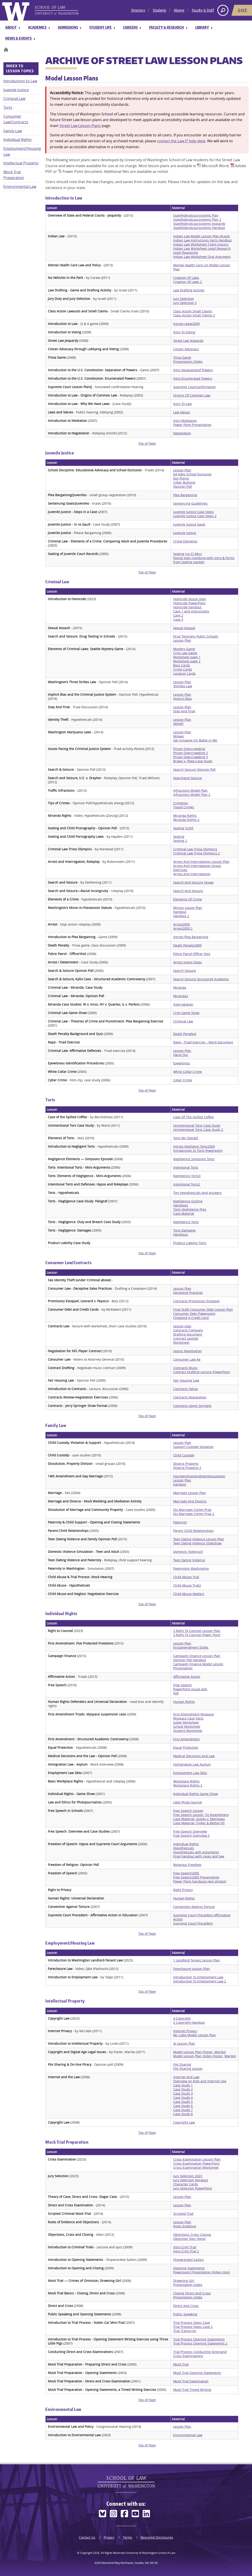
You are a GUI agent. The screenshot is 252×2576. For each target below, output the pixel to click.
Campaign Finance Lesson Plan (196, 1656)
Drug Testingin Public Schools (195, 636)
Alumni (179, 10)
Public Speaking (185, 2314)
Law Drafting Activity (188, 290)
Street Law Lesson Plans (80, 125)
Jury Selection (183, 298)
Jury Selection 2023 (187, 2176)
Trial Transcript (184, 2331)
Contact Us (87, 2537)
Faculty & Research (166, 27)
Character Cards (185, 2184)
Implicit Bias (182, 698)
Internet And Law (186, 2077)
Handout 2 (181, 916)
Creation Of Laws (186, 277)
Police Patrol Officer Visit (191, 954)
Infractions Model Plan (190, 790)
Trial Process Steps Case (191, 2322)
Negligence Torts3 (187, 1176)
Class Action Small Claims (192, 311)
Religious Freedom (187, 1865)
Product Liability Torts (189, 1243)
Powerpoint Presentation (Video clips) (201, 2272)
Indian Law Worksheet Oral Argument (202, 256)
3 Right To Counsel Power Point (196, 1635)
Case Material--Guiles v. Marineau (199, 1819)
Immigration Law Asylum (192, 1764)
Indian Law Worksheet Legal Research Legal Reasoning (202, 250)
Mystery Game (184, 649)
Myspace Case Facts (188, 1718)
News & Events (18, 38)
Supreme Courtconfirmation (194, 387)
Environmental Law (19, 186)
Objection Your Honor (189, 2238)
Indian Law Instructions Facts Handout (202, 240)
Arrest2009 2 (183, 928)
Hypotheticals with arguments (196, 1852)
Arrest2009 (181, 924)
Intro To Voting (184, 332)
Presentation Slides (188, 361)
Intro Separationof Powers (193, 370)
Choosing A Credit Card (191, 1317)
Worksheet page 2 (187, 661)
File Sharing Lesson (188, 2068)
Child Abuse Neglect (188, 1594)
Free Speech (182, 1685)
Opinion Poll (182, 486)
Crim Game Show (186, 1013)
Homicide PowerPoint (189, 603)
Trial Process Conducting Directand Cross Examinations (200, 2354)
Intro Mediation (185, 420)
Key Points (181, 478)
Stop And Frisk (184, 711)
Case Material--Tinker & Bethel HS (199, 1823)
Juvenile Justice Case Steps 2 (194, 516)
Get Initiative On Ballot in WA (195, 740)
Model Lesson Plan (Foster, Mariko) (199, 2052)
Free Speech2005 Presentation (196, 1877)
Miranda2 (180, 996)
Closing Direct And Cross (192, 2293)
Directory (138, 10)
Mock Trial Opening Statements (197, 2373)
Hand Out (180, 1055)
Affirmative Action (186, 1676)
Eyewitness (181, 1063)
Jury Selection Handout (190, 2180)
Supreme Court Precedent (193, 1923)
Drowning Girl (183, 2280)
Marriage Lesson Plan (189, 1493)
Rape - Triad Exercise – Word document (203, 1042)
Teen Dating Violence (189, 1560)
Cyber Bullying (184, 482)
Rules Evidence (184, 2226)
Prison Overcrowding (189, 749)
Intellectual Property (21, 163)
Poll (176, 1693)
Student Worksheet (187, 1730)
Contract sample (185, 1338)
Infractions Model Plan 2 (191, 794)
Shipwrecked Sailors (188, 2259)
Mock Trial (181, 2364)
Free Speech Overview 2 (191, 1835)
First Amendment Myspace (193, 1714)
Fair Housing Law (186, 1380)
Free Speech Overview (190, 1831)
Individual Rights (17, 139)
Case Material (183, 1213)
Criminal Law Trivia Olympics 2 (196, 853)
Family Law (12, 130)
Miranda (179, 987)
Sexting (178, 836)
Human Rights (184, 1701)
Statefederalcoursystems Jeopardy (199, 223)
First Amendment (186, 1739)
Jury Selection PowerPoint (192, 2188)
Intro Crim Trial (184, 2247)
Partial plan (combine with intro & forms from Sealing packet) (203, 560)
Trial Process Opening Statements (199, 2339)
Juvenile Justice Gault (189, 524)
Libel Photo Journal (187, 1802)
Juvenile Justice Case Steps (193, 512)
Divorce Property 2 (187, 1468)
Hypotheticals (183, 1848)
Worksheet (181, 1342)
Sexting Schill (183, 828)
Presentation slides (187, 2285)
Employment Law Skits (190, 1773)
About (11, 27)
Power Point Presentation (192, 425)
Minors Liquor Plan (187, 907)
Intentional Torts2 (186, 1184)
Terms (127, 2537)
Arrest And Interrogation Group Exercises (197, 868)
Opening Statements (189, 2268)
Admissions (68, 27)
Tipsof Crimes (183, 807)
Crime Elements (185, 541)
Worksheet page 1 (187, 657)
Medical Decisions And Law (194, 1756)
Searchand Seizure (187, 778)
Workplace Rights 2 (187, 1785)
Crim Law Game (185, 653)
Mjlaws (178, 736)
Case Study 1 (183, 2085)
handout (179, 1484)
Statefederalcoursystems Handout (199, 228)
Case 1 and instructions (191, 611)
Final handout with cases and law (198, 1856)
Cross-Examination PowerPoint (196, 2163)
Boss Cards (181, 665)
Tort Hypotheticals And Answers (197, 1193)
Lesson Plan (182, 470)
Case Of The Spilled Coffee (193, 1117)
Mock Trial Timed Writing (192, 2389)
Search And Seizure (188, 891)
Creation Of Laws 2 (187, 282)
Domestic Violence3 (188, 1551)
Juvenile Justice (16, 89)
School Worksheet (186, 1726)
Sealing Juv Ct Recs (187, 554)
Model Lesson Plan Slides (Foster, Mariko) (204, 2056)
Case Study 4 (183, 2097)
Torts (7, 107)
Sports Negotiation (187, 1351)
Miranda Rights (185, 815)
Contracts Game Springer (192, 1405)
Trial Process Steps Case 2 (193, 2326)
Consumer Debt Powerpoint (194, 1313)
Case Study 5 (183, 2101)
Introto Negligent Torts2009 (194, 1146)
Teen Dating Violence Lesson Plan (198, 1539)
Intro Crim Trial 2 (186, 2251)
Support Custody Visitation (193, 1447)
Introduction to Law (20, 80)
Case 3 (178, 619)
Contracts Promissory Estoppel (196, 1301)
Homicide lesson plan (189, 599)
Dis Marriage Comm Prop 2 (193, 1514)
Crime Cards (182, 669)
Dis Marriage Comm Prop (192, 1509)
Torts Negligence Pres (189, 1209)
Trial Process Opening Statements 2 (200, 2343)
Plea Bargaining (185, 495)
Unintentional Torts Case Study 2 (198, 1129)
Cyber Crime (182, 1080)
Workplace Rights (186, 1781)
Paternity (180, 1522)
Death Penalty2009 (187, 945)
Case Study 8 (183, 2114)
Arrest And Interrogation (192, 874)
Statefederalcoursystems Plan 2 (197, 219)
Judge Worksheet (186, 1722)
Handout (179, 912)
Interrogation (183, 1004)
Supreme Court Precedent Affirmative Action (201, 1917)
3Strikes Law (182, 686)
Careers (130, 27)
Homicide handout (187, 607)
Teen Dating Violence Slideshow (197, 1543)
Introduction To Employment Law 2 (199, 1981)
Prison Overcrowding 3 (190, 757)
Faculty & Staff (203, 10)
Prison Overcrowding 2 (190, 753)
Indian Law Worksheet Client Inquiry (201, 244)
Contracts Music (185, 1368)
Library (202, 27)
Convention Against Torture (194, 1906)
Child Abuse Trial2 (187, 1585)
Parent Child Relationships (193, 1530)
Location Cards (184, 673)
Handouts (180, 1205)
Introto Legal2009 (186, 324)
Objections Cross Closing (192, 2234)
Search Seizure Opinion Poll (194, 769)
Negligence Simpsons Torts (193, 1159)
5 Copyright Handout (189, 2022)
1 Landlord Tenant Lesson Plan (196, 1960)
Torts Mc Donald (185, 1138)
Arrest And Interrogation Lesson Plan (201, 861)
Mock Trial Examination (190, 2381)
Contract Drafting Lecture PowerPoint (201, 1372)
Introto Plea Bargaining (190, 937)
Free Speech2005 (186, 1873)
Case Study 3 (183, 2093)
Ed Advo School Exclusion (192, 474)
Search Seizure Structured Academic (201, 979)
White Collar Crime (187, 1071)
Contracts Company (188, 1330)
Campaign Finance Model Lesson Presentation (198, 1666)
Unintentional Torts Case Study (196, 1125)
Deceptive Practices (188, 1292)
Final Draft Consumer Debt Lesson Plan (203, 1309)
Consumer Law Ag (187, 1359)
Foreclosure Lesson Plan (191, 1968)
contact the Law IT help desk (181, 140)
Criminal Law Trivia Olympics (195, 849)
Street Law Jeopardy (188, 340)
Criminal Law (14, 98)
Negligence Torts (186, 1222)
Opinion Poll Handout (189, 1660)
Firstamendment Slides (190, 1647)
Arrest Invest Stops (187, 962)
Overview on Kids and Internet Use (199, 2081)
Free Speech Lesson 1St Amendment (201, 1815)
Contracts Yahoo (185, 1389)
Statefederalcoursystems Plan (196, 215)
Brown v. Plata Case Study (192, 761)
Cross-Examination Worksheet (196, 2167)
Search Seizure (184, 970)
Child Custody (183, 1455)
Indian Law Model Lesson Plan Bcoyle (201, 236)
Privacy (109, 2537)
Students (159, 10)
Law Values (181, 412)
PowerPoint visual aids (190, 1689)
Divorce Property (185, 1463)
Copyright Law (184, 2122)
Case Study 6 (183, 2106)
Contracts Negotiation (189, 1397)
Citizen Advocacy (186, 349)
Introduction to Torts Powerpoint (198, 1150)
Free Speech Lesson (188, 1810)
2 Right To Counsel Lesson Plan (196, 1631)
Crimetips (180, 803)
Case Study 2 (183, 2089)
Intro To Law (182, 404)
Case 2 (178, 615)
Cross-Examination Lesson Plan (197, 2159)
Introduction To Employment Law (198, 1977)
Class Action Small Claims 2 (194, 315)
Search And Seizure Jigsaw (193, 882)
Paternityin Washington (191, 1568)
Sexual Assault (184, 628)
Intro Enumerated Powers (192, 378)
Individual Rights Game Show (195, 1794)
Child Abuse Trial (186, 1577)
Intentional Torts (185, 1167)
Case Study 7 (183, 2110)
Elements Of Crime (187, 899)
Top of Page (147, 443)
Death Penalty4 (184, 1034)
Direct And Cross (186, 2306)
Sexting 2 (180, 840)
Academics (37, 27)
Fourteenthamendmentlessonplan (199, 1476)
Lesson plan (182, 1326)
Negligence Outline (188, 1201)
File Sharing (182, 2064)
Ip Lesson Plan (184, 2043)
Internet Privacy (185, 2031)
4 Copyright (182, 2018)
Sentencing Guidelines (190, 503)
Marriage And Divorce (189, 1501)
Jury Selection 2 (185, 303)
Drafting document (187, 1334)
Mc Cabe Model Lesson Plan (194, 2035)
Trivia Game (182, 357)
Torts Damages (184, 1230)
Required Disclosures (157, 2537)
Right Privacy (183, 1890)
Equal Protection (185, 1747)
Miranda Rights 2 (186, 819)
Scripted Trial (183, 2213)
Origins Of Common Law (191, 395)
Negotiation (182, 433)
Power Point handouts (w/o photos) (199, 1881)
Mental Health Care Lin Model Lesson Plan (201, 267)
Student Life (100, 27)
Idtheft (178, 723)
